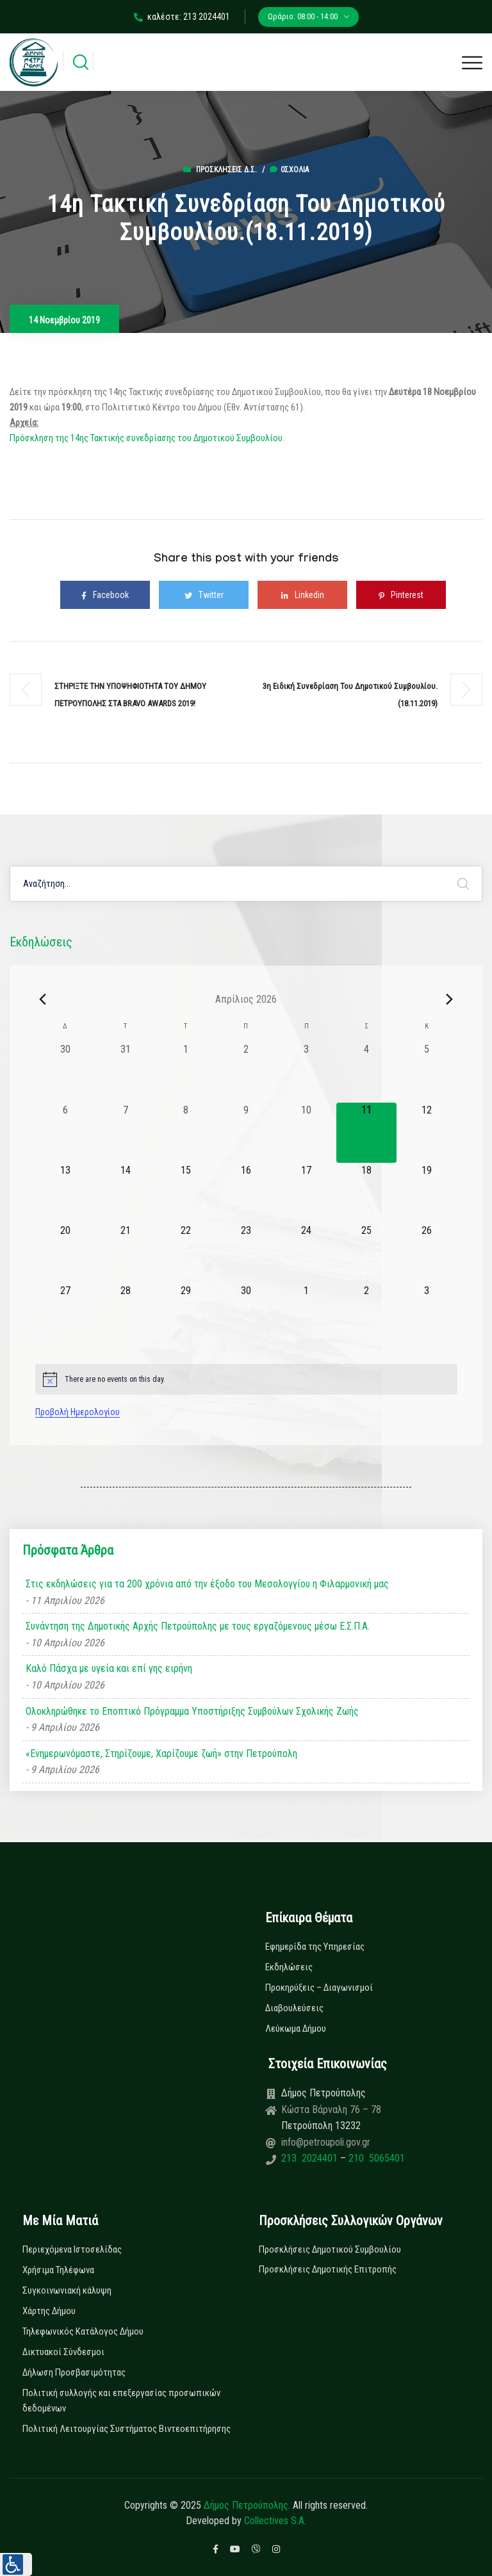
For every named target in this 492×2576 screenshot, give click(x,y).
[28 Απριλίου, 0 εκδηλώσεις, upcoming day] (125, 1313)
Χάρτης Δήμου (49, 2311)
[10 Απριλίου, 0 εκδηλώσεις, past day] (306, 1133)
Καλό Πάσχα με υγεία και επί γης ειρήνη (109, 1668)
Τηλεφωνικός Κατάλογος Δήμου (83, 2331)
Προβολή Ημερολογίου (77, 1412)
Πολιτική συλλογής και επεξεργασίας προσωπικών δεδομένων (121, 2400)
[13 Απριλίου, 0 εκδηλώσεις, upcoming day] (65, 1193)
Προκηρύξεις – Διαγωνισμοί (319, 1987)
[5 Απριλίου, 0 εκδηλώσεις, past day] (427, 1072)
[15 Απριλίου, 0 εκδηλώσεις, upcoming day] (186, 1193)
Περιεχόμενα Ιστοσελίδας (72, 2249)
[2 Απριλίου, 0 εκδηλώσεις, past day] (246, 1072)
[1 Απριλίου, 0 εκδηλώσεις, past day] (186, 1072)
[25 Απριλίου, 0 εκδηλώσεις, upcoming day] (366, 1253)
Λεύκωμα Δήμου (295, 2028)
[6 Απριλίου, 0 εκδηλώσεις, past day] (65, 1133)
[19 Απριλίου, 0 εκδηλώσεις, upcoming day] (427, 1193)
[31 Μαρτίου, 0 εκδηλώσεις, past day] (125, 1072)
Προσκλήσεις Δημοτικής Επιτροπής (328, 2269)
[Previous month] (43, 999)
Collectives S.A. (275, 2521)
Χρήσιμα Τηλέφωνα (58, 2270)
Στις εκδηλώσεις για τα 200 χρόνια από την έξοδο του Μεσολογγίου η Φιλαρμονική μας (207, 1584)
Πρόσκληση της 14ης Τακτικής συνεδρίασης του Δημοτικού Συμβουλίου (146, 438)
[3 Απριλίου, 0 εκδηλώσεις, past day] (306, 1072)
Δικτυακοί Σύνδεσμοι (63, 2352)
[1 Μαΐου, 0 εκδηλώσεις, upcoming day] (306, 1313)
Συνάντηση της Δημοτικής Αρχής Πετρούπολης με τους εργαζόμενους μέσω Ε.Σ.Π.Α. (198, 1626)
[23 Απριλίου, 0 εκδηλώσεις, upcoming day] (246, 1253)
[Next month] (449, 999)
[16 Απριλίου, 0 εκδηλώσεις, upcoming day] (246, 1193)
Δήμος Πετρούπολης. (247, 2505)
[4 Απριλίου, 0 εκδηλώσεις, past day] (366, 1072)
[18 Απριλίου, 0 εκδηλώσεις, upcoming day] (366, 1193)
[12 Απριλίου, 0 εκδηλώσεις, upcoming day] (427, 1133)
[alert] (246, 1379)
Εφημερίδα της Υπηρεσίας (315, 1946)
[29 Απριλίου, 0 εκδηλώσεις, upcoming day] (186, 1313)
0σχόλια (289, 169)
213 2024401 (310, 2158)
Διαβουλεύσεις (294, 2008)
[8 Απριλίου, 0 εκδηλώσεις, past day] (186, 1133)
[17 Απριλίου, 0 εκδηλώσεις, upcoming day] (306, 1193)
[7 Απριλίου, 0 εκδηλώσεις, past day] (125, 1133)
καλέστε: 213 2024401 (182, 17)
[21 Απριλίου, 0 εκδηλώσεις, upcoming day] (125, 1253)
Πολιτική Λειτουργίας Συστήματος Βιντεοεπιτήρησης (126, 2428)
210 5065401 (375, 2158)
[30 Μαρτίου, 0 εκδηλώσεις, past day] (65, 1072)
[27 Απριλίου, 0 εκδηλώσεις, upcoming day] (65, 1313)
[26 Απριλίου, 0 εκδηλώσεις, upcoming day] (427, 1253)
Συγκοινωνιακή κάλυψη (66, 2290)
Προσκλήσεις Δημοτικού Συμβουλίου (330, 2249)
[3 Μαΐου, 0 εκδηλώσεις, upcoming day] (427, 1313)
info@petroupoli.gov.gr (325, 2142)
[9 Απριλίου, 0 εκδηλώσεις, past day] (246, 1133)
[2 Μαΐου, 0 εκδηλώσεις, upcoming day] (366, 1313)
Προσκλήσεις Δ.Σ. (226, 169)
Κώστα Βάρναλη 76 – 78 (331, 2109)
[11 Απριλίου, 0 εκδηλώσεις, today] (366, 1133)
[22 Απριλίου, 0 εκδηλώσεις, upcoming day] (186, 1253)
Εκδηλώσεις (289, 1967)
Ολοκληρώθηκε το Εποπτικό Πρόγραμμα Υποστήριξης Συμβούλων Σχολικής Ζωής (192, 1711)
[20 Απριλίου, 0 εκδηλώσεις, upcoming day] (65, 1253)
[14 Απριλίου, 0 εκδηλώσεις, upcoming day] (125, 1193)
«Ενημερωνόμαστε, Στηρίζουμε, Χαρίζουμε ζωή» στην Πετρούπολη (161, 1753)
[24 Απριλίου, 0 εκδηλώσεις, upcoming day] (306, 1253)
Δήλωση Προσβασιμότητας (74, 2372)
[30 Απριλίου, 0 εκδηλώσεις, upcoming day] (246, 1313)
